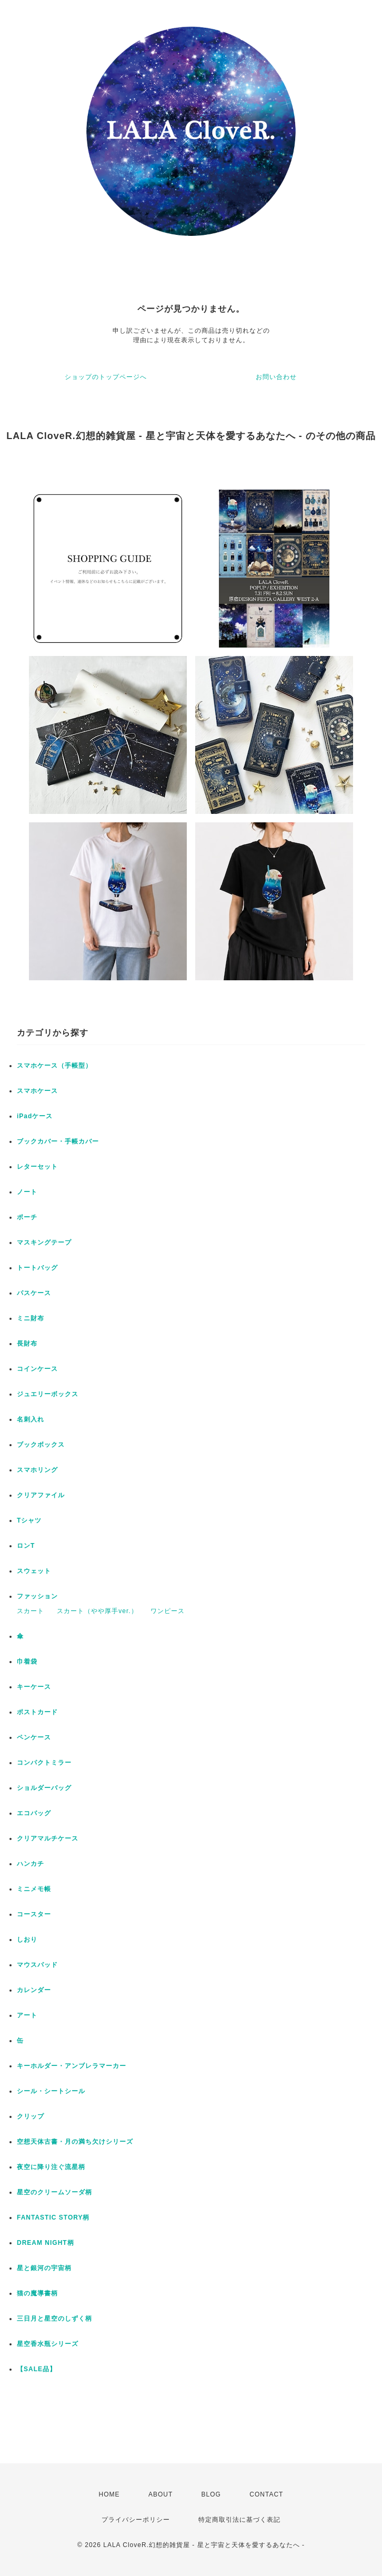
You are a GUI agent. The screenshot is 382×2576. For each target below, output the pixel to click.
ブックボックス (41, 1444)
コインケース (37, 1368)
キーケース (34, 1686)
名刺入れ (30, 1419)
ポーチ (27, 1217)
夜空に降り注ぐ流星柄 (51, 2167)
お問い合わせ (276, 377)
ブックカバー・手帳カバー (58, 1141)
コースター (34, 1914)
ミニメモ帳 (34, 1889)
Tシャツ (29, 1520)
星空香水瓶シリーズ (47, 2344)
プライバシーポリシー (136, 2519)
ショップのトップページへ (106, 377)
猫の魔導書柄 (37, 2293)
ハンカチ (30, 1863)
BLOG (211, 2494)
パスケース (34, 1293)
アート (27, 2015)
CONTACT (266, 2494)
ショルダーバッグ (44, 1788)
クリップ (30, 2116)
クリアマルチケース (47, 1838)
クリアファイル (41, 1495)
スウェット (34, 1571)
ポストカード (37, 1712)
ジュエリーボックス (47, 1394)
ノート (27, 1192)
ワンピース (167, 1611)
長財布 (27, 1343)
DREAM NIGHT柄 (45, 2242)
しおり (27, 1939)
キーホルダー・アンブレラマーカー (71, 2066)
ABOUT (160, 2494)
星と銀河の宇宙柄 (44, 2268)
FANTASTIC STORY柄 (53, 2217)
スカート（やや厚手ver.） (97, 1611)
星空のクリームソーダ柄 (54, 2192)
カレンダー (34, 1990)
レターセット (37, 1166)
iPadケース (35, 1116)
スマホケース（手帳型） (54, 1065)
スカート (30, 1611)
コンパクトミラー (44, 1762)
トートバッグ (37, 1267)
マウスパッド (37, 1964)
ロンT (26, 1545)
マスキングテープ (44, 1242)
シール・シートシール (51, 2091)
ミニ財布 (30, 1318)
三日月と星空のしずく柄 (54, 2318)
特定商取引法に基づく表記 (239, 2519)
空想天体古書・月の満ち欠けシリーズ (75, 2141)
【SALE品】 (36, 2369)
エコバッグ (34, 1813)
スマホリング (37, 1470)
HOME (109, 2494)
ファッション (37, 1596)
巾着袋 (27, 1661)
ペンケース (34, 1737)
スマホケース (37, 1091)
